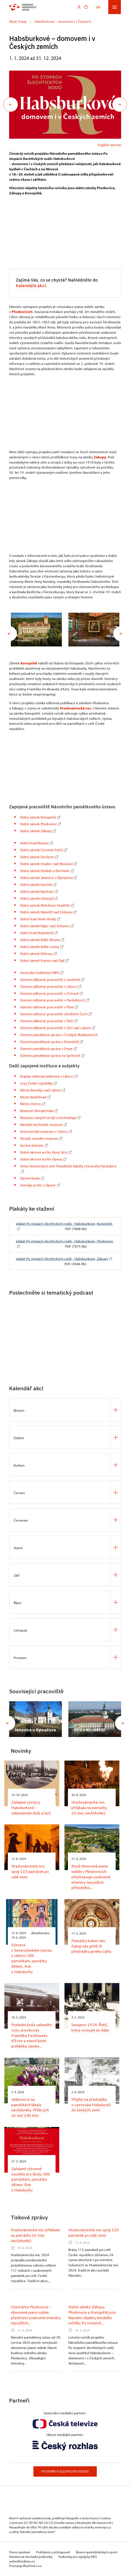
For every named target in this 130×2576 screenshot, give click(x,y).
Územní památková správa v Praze (48, 1048)
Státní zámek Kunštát (38, 884)
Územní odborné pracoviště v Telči (48, 1021)
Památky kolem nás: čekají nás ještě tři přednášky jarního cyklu (91, 1946)
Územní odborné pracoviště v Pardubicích (54, 1000)
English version (109, 144)
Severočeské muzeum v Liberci (46, 1131)
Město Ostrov (32, 1104)
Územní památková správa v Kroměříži (51, 1041)
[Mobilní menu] (114, 7)
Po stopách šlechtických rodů (65, 2471)
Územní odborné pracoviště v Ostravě (51, 993)
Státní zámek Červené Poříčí (43, 850)
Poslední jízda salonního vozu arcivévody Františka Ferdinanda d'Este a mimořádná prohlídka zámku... (31, 2035)
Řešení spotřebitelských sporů (96, 2552)
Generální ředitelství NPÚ (41, 972)
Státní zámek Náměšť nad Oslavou (48, 912)
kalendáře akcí (31, 285)
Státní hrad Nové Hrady (40, 919)
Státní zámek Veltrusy (38, 953)
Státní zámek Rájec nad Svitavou (47, 926)
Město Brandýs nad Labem (42, 1090)
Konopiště (28, 663)
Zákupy (100, 457)
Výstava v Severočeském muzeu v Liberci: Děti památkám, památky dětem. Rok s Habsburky (31, 1958)
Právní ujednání (20, 2552)
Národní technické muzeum (43, 1124)
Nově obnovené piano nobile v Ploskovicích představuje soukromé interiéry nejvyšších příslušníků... (90, 1877)
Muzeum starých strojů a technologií (50, 1117)
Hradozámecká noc (75, 708)
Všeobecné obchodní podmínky (31, 2557)
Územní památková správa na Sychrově (52, 1055)
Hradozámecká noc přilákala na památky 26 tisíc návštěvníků (89, 1808)
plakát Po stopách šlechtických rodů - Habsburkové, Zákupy (64, 1258)
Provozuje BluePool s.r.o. (25, 2566)
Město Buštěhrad (35, 1097)
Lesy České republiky (38, 1083)
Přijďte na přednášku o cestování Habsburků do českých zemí (91, 2105)
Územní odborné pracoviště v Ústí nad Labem (57, 1027)
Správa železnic (34, 1145)
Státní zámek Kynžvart (39, 891)
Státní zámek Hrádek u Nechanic (47, 870)
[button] (10, 104)
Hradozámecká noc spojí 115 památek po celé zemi (30, 1871)
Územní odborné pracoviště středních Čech (56, 1014)
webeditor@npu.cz (22, 2561)
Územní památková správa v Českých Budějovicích (59, 1034)
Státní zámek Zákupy (38, 831)
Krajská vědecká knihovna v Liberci (49, 1076)
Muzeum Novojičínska (39, 1110)
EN (98, 7)
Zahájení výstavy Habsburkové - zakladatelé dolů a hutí (31, 1808)
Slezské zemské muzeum (41, 1138)
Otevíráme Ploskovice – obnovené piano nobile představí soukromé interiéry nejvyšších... (36, 2315)
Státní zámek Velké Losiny (41, 946)
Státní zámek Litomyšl (39, 898)
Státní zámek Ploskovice (40, 824)
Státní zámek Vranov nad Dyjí (44, 960)
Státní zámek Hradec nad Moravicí (48, 863)
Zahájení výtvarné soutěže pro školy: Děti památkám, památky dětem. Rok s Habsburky (30, 2179)
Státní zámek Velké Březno (42, 940)
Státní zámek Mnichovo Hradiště (47, 905)
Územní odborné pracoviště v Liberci (50, 986)
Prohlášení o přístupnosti (53, 2552)
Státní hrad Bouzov (36, 843)
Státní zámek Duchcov (39, 856)
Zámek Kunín (32, 1178)
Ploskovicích (22, 311)
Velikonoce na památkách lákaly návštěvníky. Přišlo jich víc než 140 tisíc (30, 2107)
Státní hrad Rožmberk (39, 933)
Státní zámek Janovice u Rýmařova (48, 877)
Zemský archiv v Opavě (40, 1185)
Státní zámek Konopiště (40, 817)
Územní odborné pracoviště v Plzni (49, 1007)
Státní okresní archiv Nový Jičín (46, 1152)
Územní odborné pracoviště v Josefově (52, 979)
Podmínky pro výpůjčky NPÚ (77, 2557)
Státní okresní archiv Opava (43, 1159)
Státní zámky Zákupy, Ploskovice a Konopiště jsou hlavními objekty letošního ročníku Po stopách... (92, 2315)
